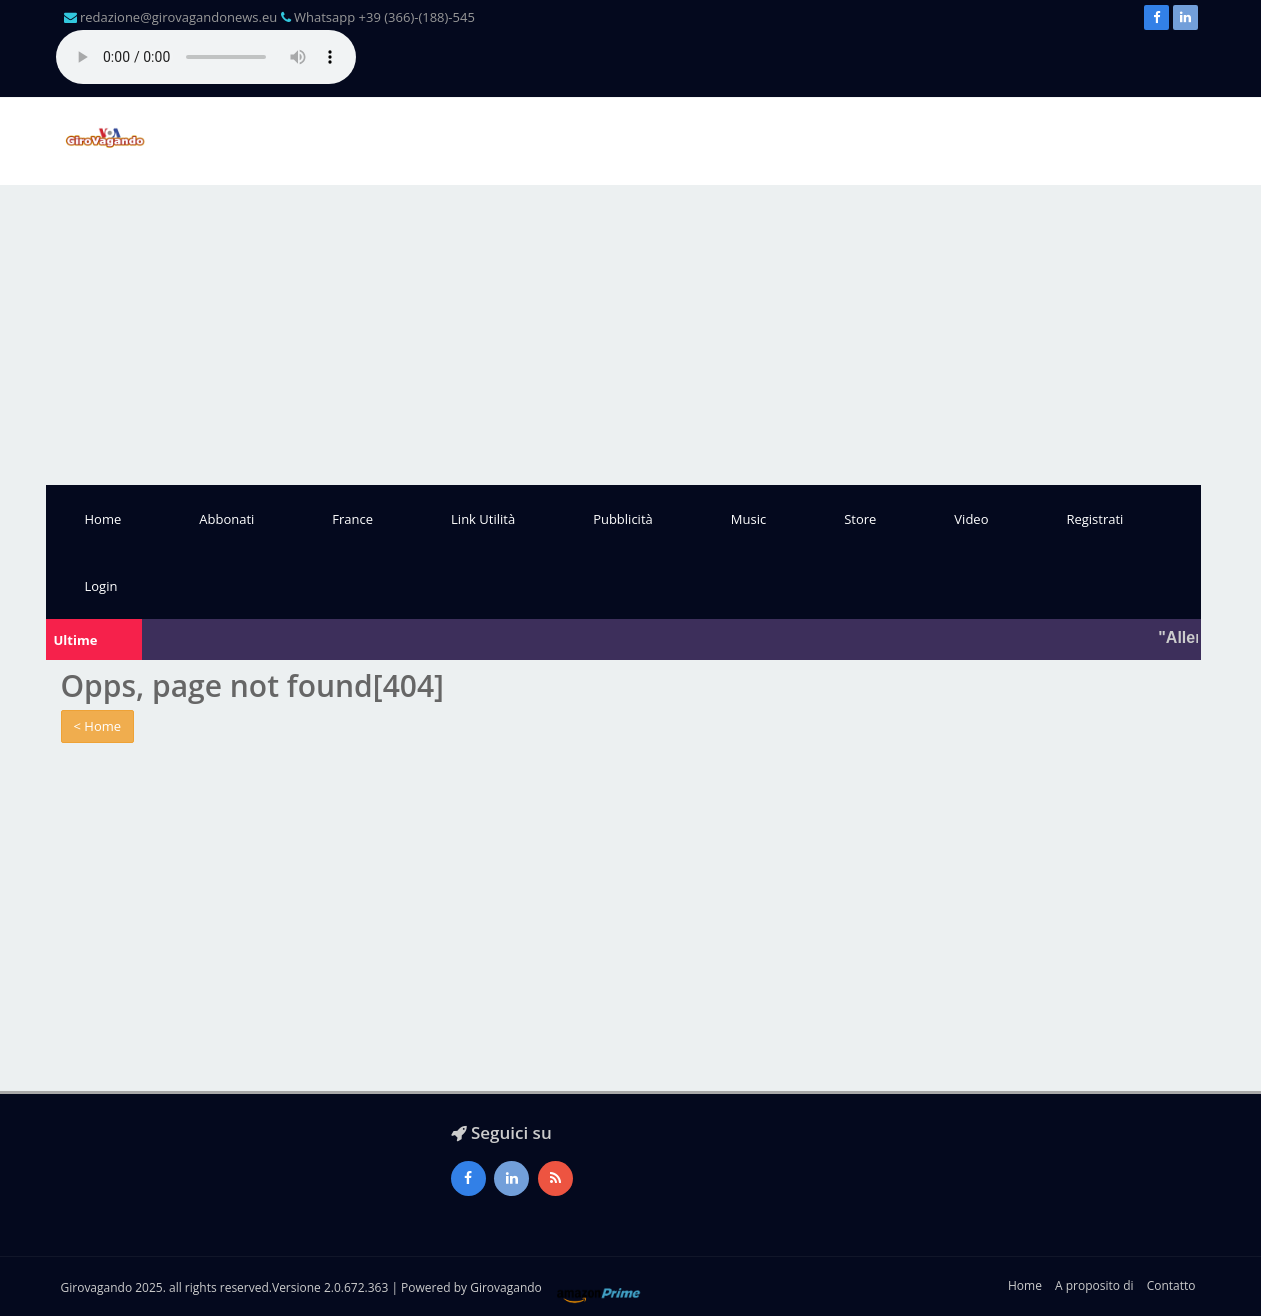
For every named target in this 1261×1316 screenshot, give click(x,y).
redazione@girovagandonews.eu (178, 17)
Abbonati (226, 519)
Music (748, 519)
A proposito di (1094, 1285)
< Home (98, 726)
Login (101, 586)
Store (860, 519)
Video (971, 519)
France (352, 519)
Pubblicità (623, 519)
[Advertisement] (631, 335)
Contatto (1171, 1285)
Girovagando (506, 1287)
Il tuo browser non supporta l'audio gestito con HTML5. (206, 57)
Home (103, 519)
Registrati (1094, 519)
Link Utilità (483, 519)
